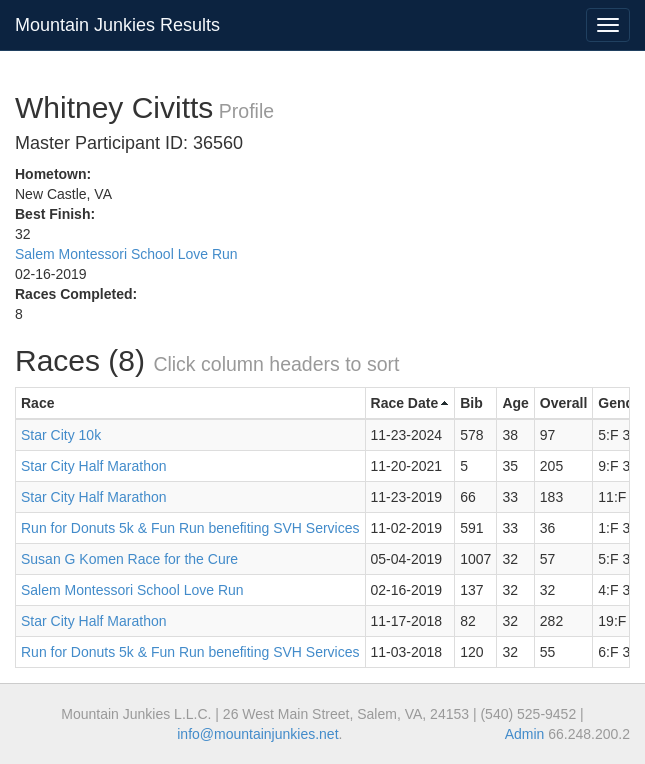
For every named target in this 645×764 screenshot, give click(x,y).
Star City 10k (61, 435)
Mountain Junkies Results (117, 25)
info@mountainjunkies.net (257, 734)
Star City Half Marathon (94, 466)
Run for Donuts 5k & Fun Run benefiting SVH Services (190, 528)
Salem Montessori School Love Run (126, 254)
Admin (525, 734)
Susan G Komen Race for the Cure (129, 559)
